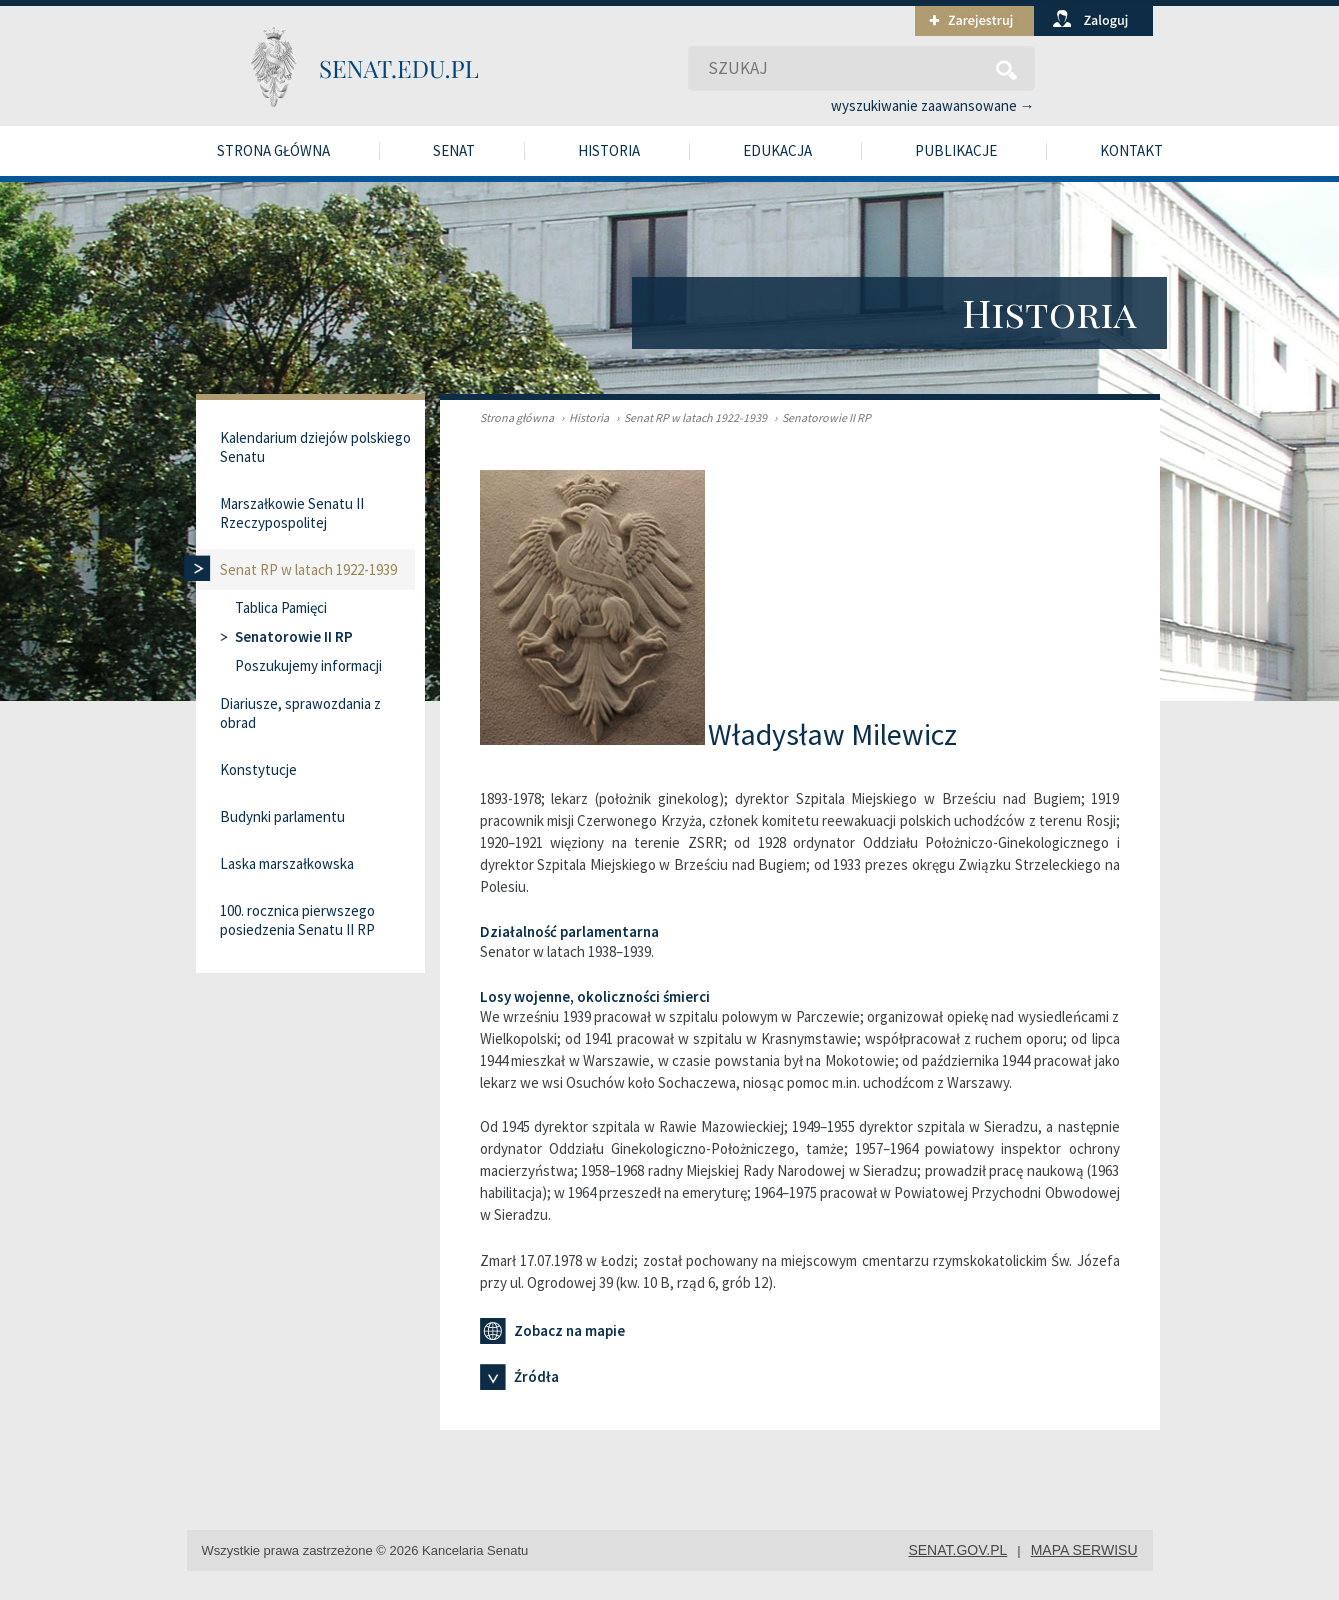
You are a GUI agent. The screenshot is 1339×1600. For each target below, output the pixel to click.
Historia (609, 150)
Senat (454, 150)
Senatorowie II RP (820, 417)
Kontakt (1131, 150)
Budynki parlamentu (282, 816)
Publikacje (956, 150)
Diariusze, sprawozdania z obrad (300, 713)
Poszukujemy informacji (308, 665)
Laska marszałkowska (287, 863)
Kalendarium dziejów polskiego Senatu (315, 447)
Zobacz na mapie (552, 1331)
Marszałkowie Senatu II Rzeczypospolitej (292, 513)
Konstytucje (258, 769)
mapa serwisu (1084, 1550)
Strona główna (273, 150)
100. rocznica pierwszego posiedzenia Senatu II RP (297, 920)
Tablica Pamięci (281, 607)
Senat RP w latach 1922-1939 (689, 417)
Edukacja (777, 150)
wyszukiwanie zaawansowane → (933, 105)
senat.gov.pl (957, 1550)
